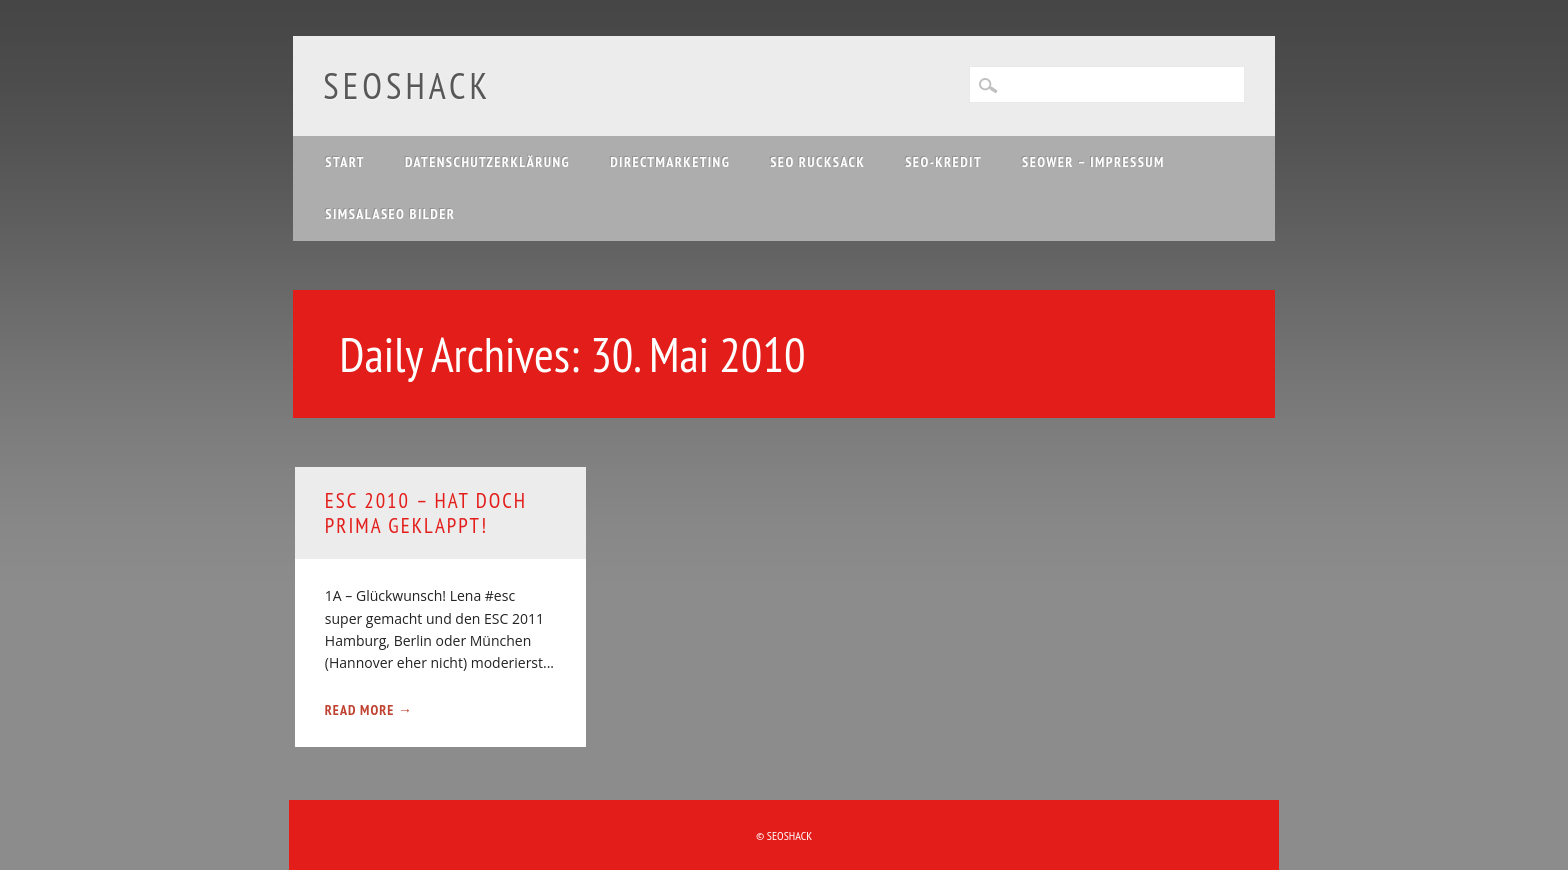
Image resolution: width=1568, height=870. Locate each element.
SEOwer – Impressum (1093, 162)
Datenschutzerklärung (487, 162)
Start (345, 162)
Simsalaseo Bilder (390, 214)
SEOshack (407, 85)
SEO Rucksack (817, 162)
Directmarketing (670, 162)
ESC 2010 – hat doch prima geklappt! (426, 513)
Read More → (369, 710)
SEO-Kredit (943, 162)
